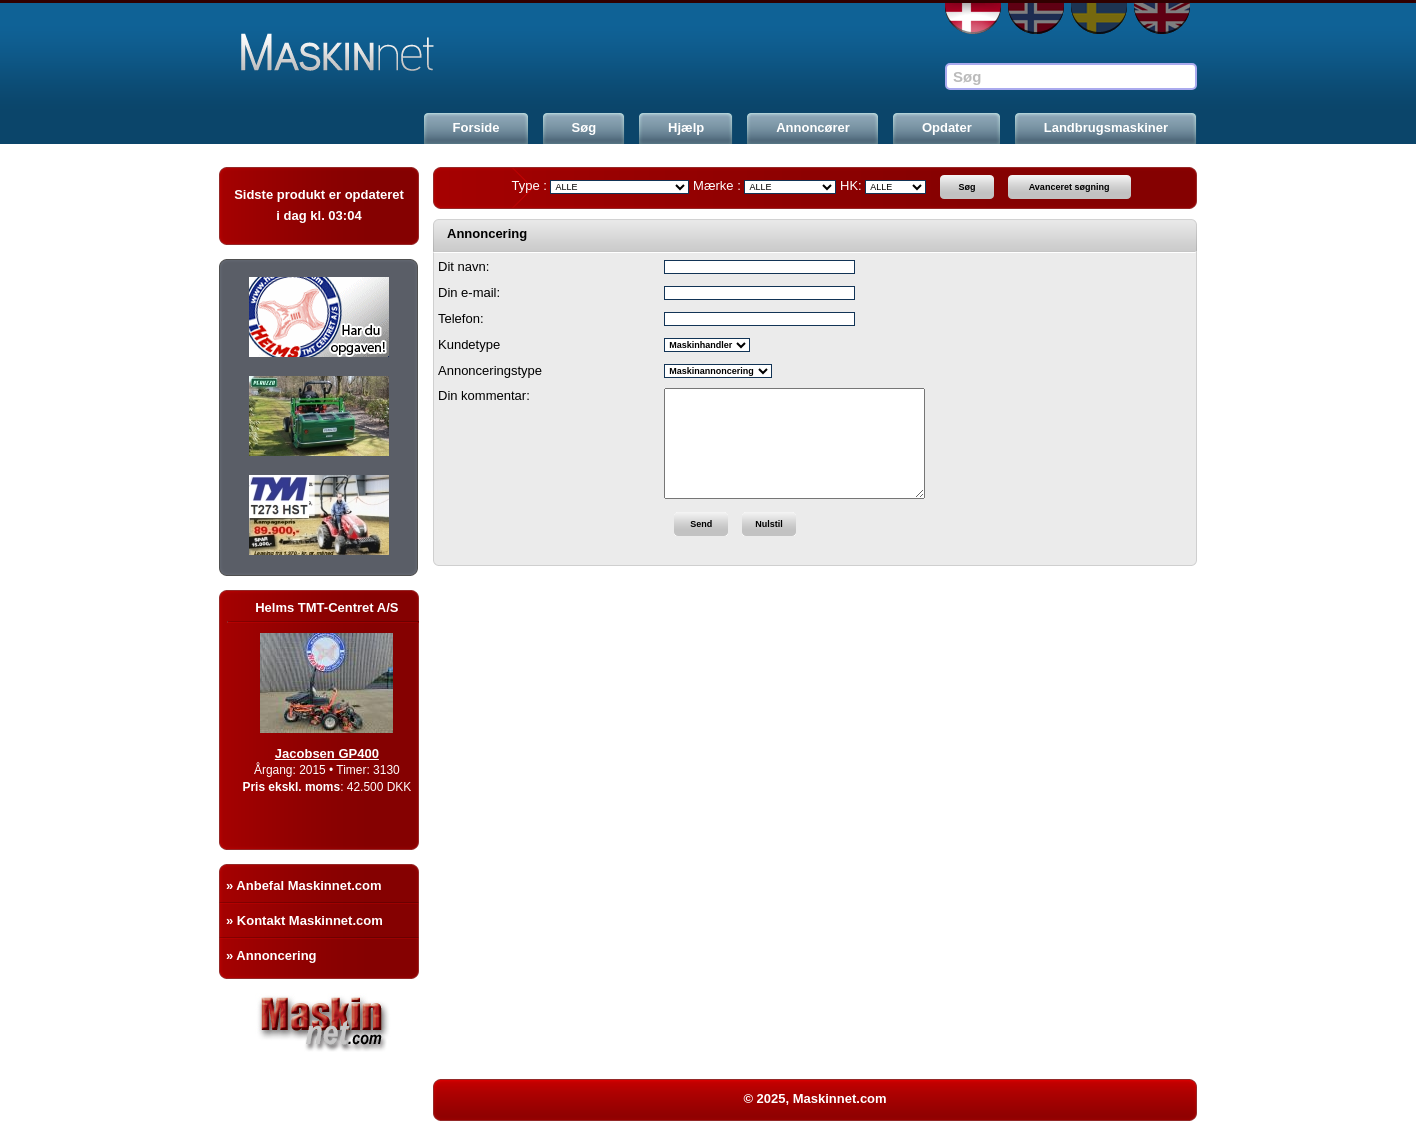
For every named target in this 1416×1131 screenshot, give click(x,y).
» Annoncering (271, 955)
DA (973, 18)
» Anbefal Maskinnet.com (304, 885)
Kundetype (469, 344)
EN (1162, 18)
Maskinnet (371, 52)
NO (1036, 18)
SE (1099, 18)
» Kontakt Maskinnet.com (304, 920)
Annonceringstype (490, 370)
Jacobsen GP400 (339, 753)
